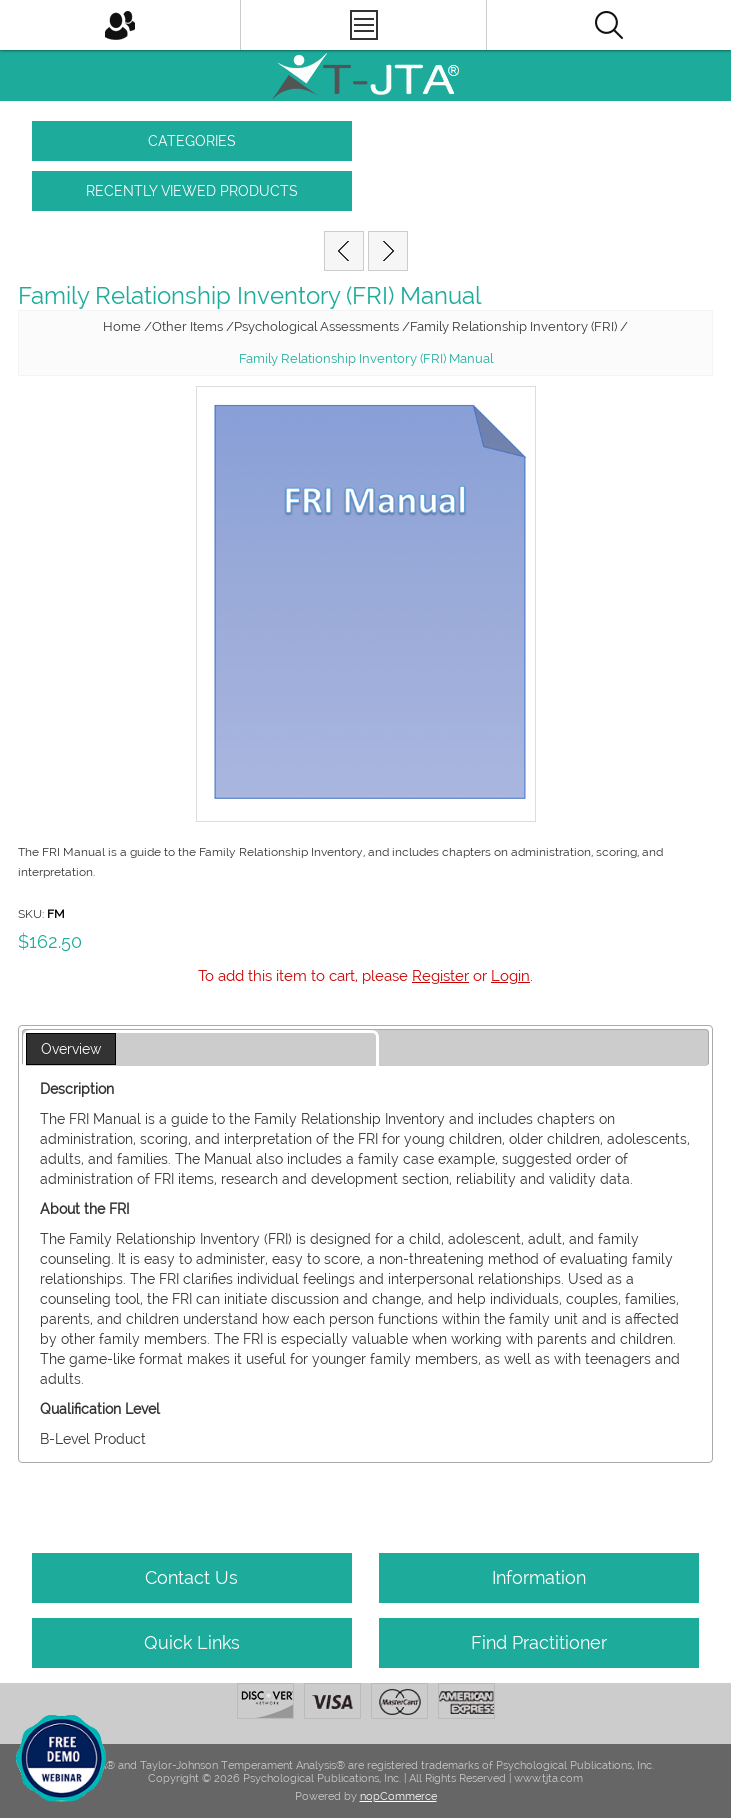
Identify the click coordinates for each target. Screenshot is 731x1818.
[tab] (201, 1049)
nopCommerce (398, 1796)
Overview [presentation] (71, 1049)
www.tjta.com (548, 1778)
